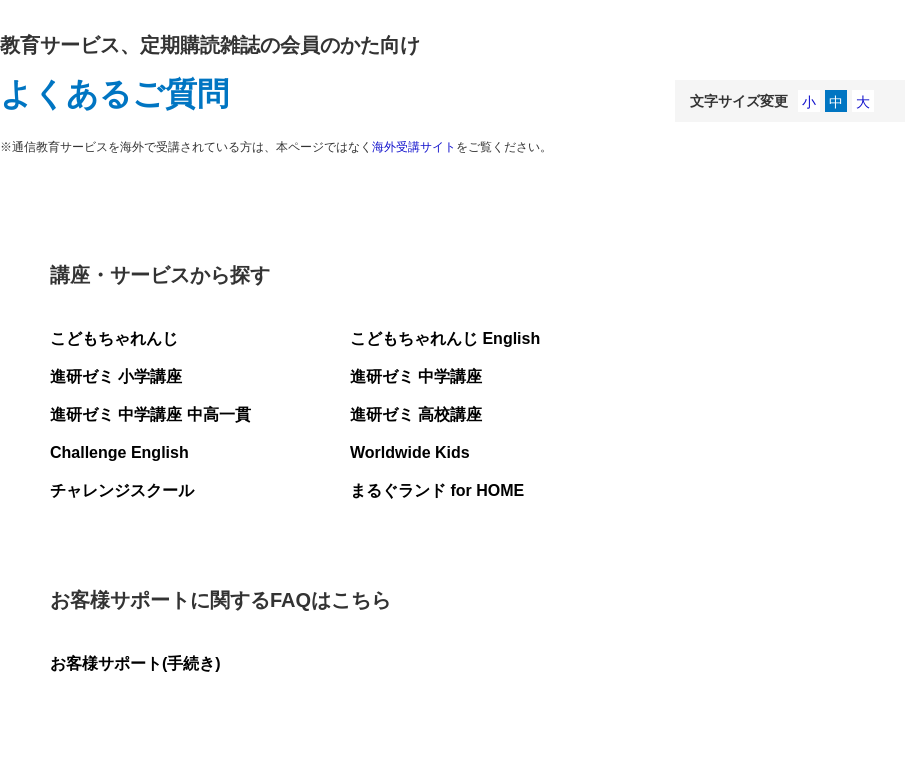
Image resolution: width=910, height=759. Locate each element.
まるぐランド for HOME (437, 490)
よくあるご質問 (114, 94)
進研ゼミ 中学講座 (416, 376)
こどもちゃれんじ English (445, 338)
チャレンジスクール (122, 490)
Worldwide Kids (410, 452)
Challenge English (119, 452)
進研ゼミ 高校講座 (416, 414)
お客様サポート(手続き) (135, 663)
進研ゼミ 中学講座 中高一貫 (150, 414)
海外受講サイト (414, 147)
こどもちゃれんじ (114, 338)
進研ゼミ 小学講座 (116, 376)
